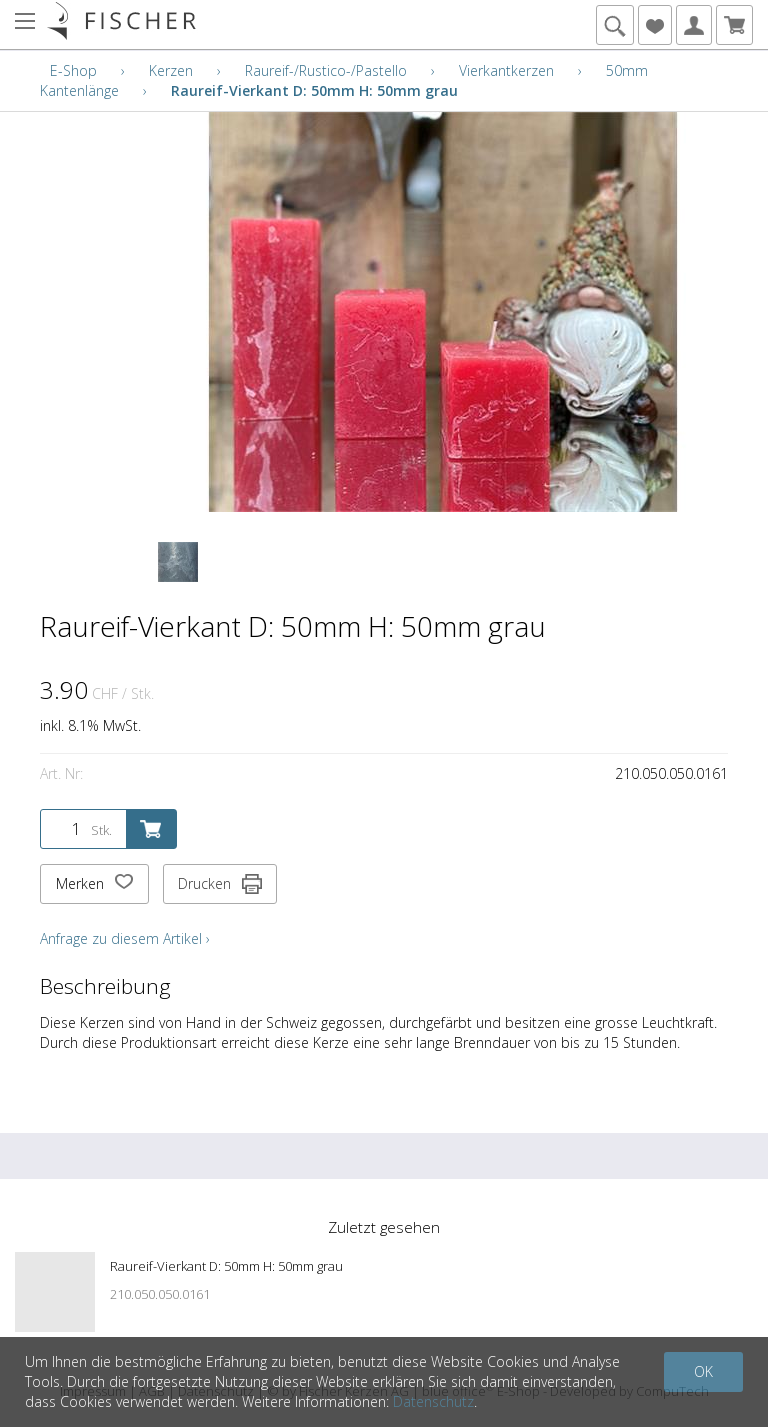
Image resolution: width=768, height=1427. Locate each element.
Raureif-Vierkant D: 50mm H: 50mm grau (314, 90)
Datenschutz (433, 1401)
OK (703, 1371)
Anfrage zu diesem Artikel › (125, 938)
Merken (94, 884)
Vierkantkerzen (506, 70)
